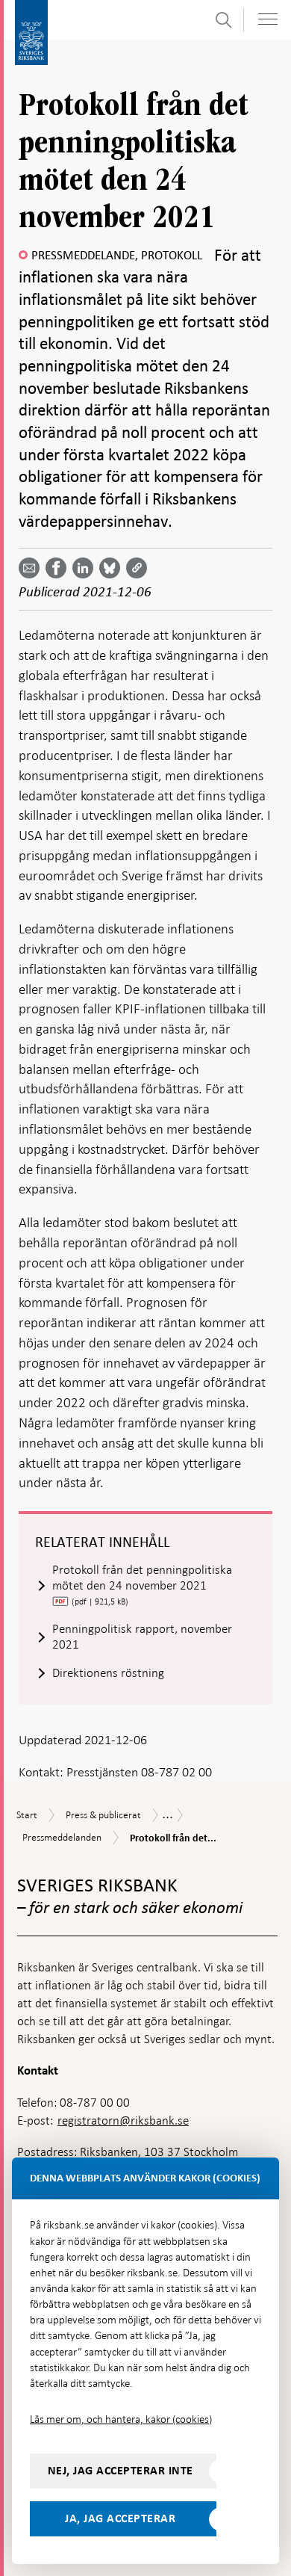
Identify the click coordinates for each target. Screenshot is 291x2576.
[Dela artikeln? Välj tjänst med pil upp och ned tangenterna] (86, 567)
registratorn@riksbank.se (123, 2120)
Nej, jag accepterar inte (120, 2471)
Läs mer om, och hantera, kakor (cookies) (121, 2419)
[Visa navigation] (268, 19)
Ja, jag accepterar (120, 2518)
